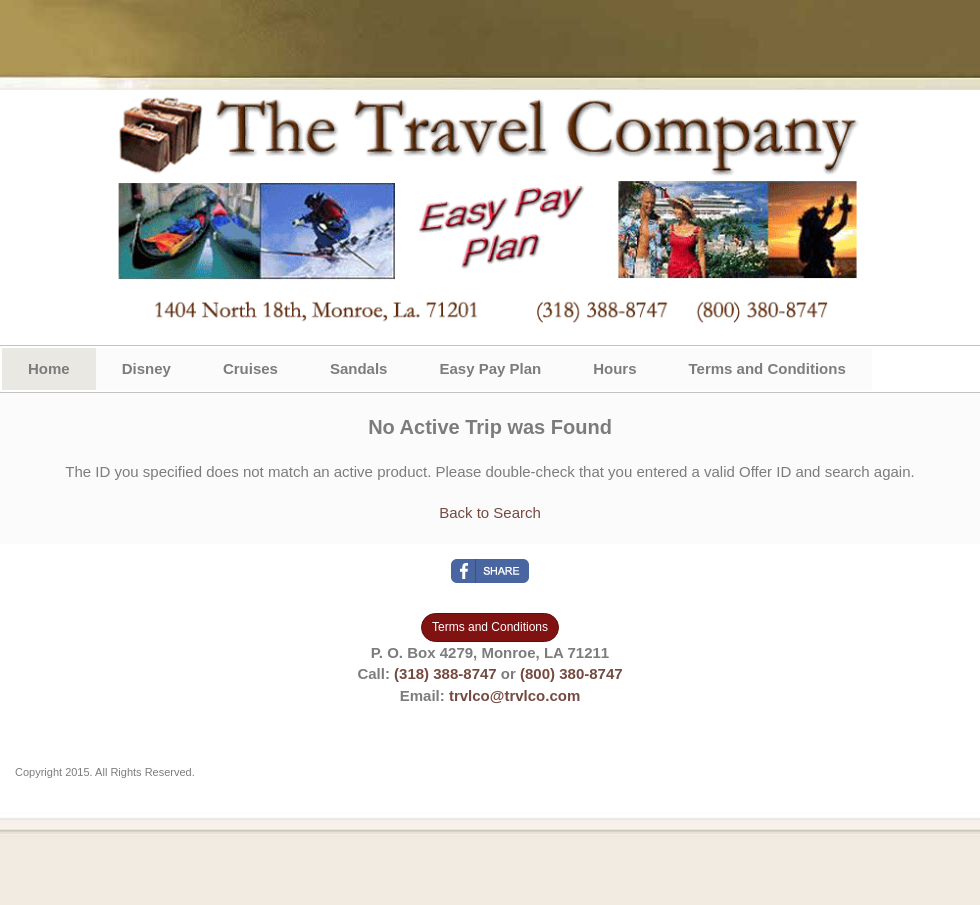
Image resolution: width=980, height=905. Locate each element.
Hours (614, 368)
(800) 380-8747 (571, 673)
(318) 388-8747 (445, 673)
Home (49, 368)
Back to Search (490, 512)
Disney (146, 368)
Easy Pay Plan (490, 368)
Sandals (359, 368)
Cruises (250, 368)
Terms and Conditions (767, 368)
